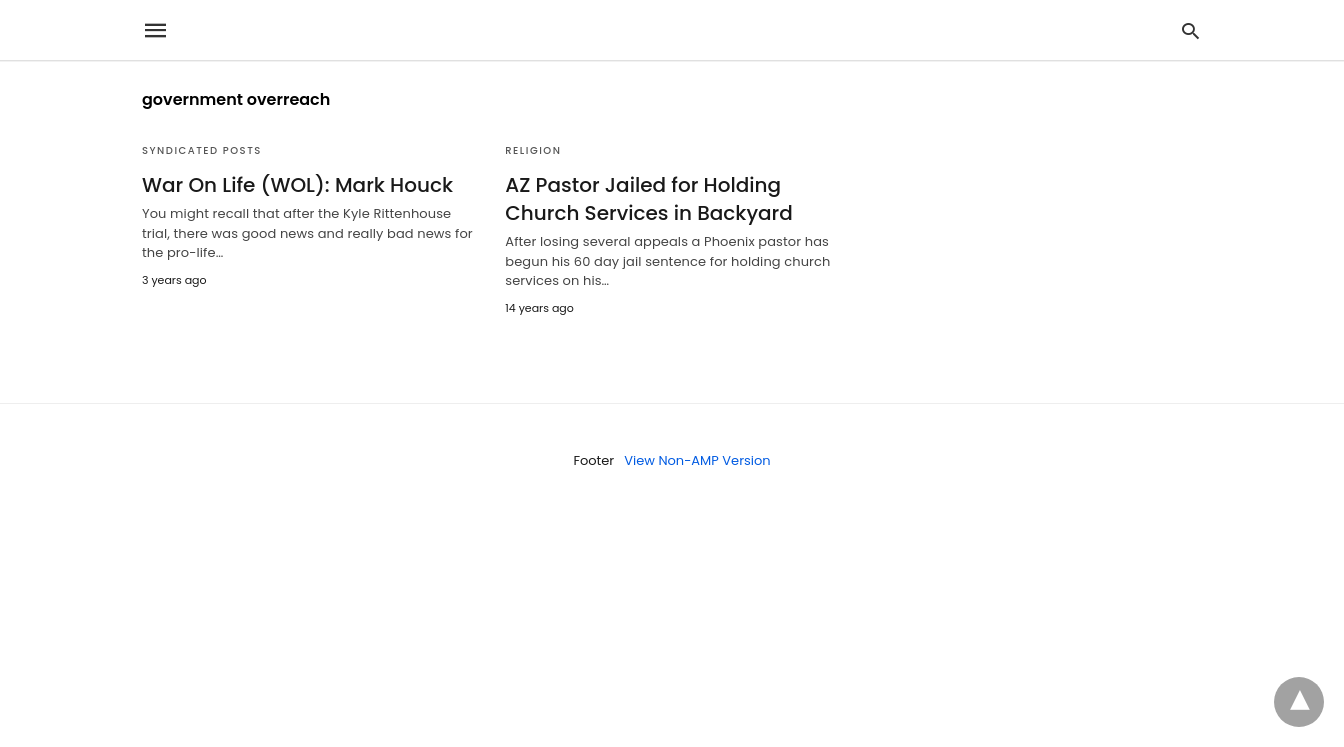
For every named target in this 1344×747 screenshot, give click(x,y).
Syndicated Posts (202, 150)
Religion (533, 150)
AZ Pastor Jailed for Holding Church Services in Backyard (649, 199)
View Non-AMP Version (697, 460)
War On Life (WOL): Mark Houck (297, 185)
